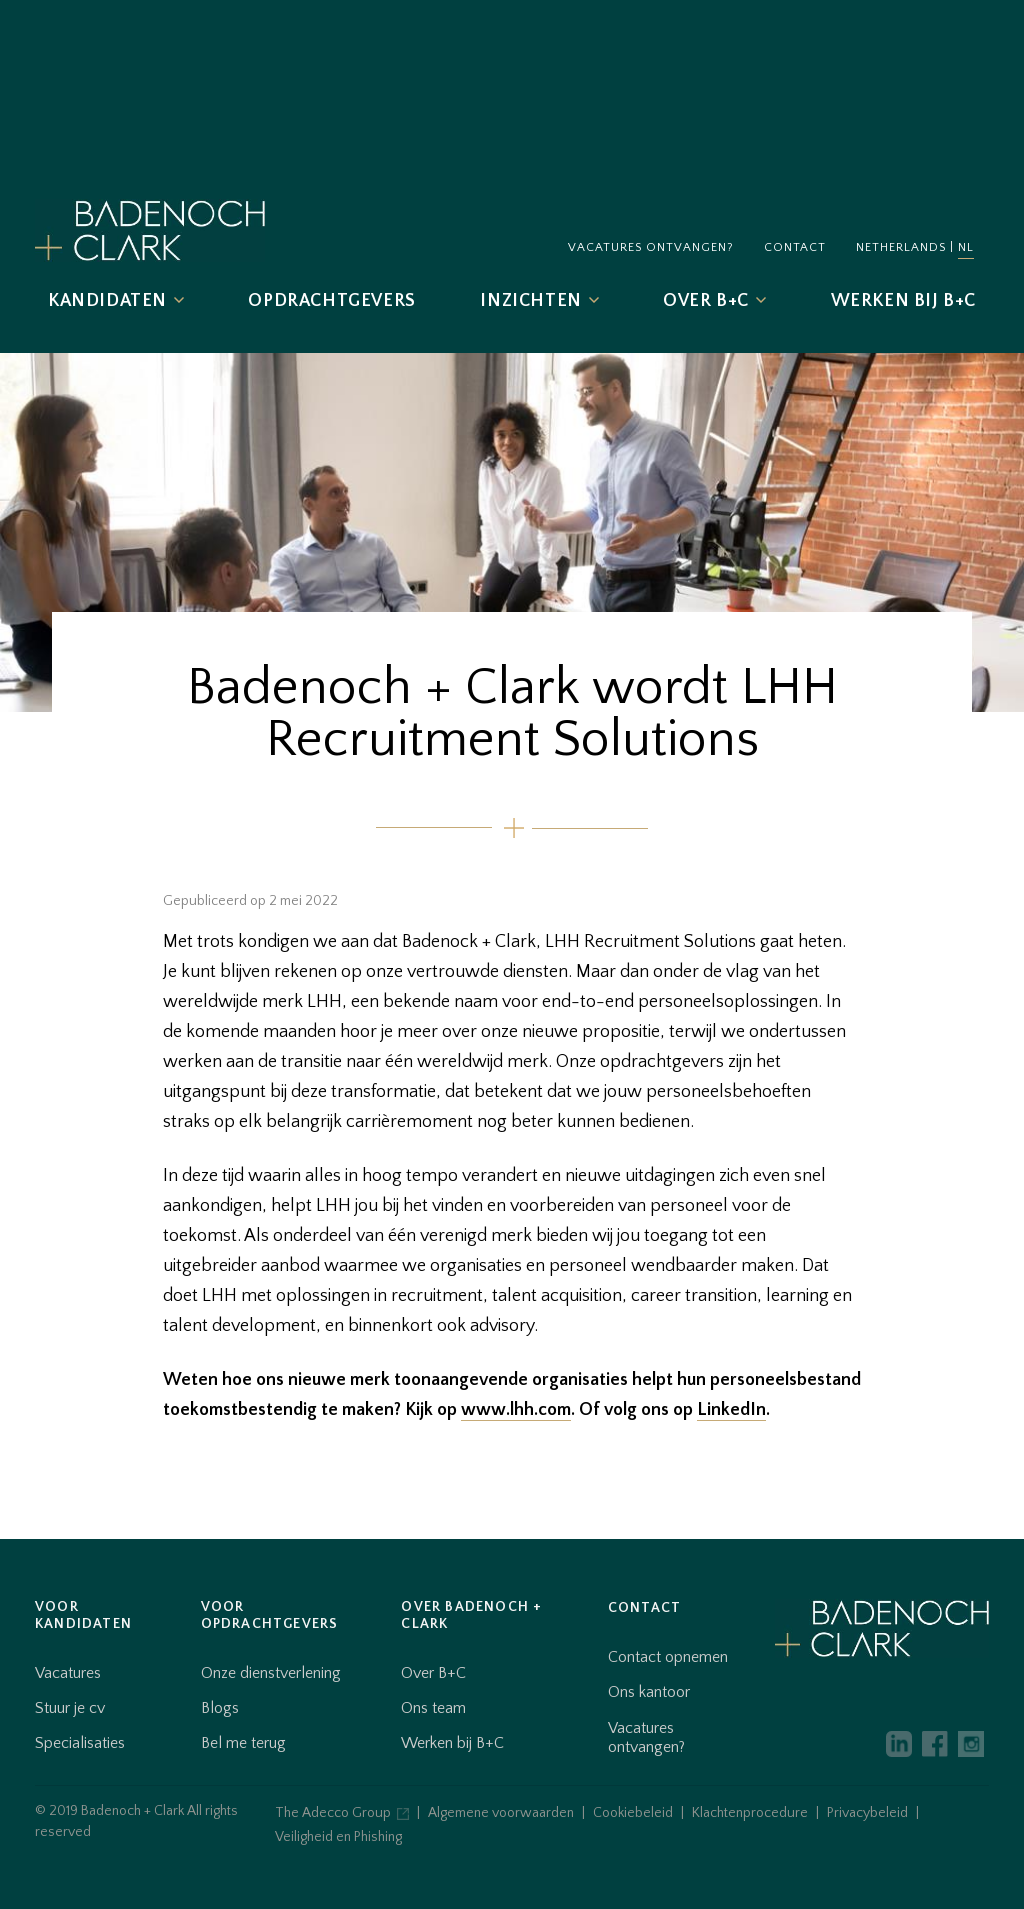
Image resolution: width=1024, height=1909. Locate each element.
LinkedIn (731, 1410)
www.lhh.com (516, 1410)
